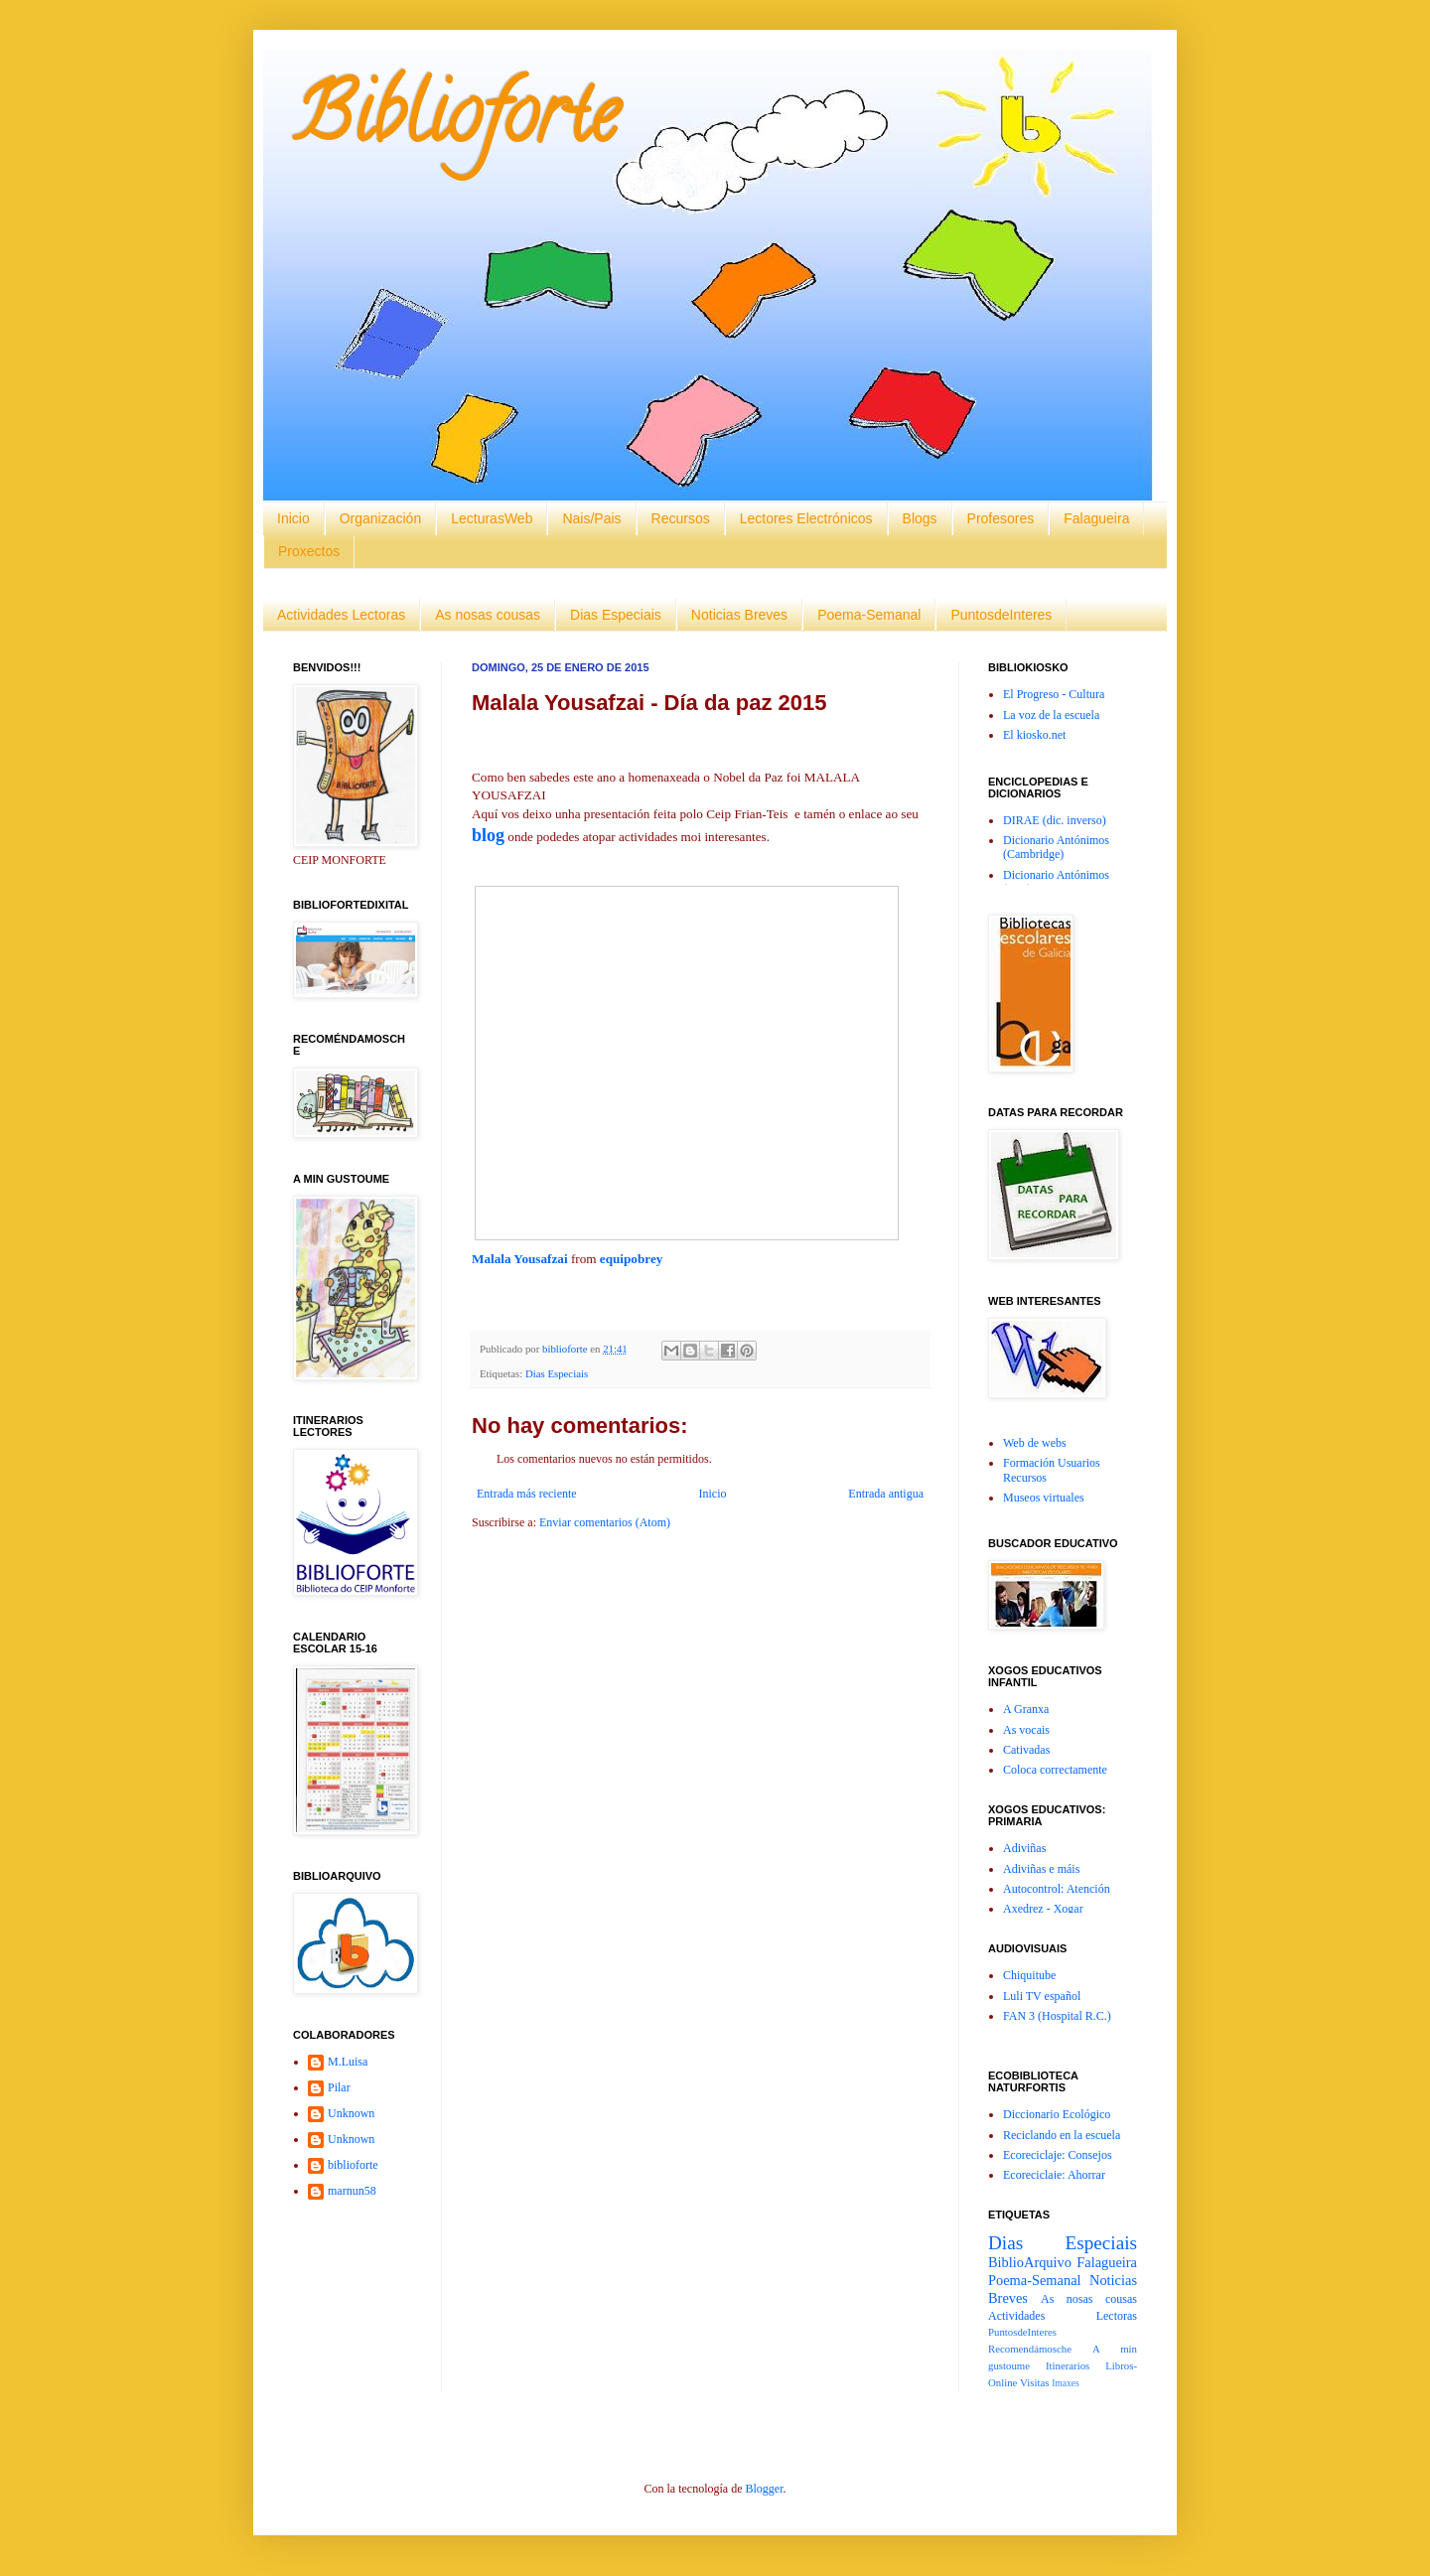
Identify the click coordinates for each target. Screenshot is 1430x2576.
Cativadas (1026, 1750)
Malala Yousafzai (520, 1258)
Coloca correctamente (1055, 1770)
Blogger (764, 2489)
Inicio (293, 518)
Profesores (1001, 518)
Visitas (1034, 2382)
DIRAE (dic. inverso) (1054, 820)
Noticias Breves (739, 615)
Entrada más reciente (527, 1494)
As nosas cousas (487, 615)
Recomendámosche (1030, 2349)
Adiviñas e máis (1041, 1869)
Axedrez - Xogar (1043, 1909)
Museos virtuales (1043, 1497)
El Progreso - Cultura (1053, 694)
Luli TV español (1041, 1996)
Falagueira (1096, 518)
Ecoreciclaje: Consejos (1057, 2155)
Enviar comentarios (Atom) (604, 1522)
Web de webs (1035, 1443)
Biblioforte (455, 123)
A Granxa (1026, 1709)
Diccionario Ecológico (1056, 2114)
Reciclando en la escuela (1061, 2135)
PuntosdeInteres (1001, 615)
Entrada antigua (886, 1494)
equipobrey (631, 1258)
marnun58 (352, 2191)
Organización (381, 518)
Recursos (680, 518)
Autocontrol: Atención (1056, 1889)
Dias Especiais (615, 615)
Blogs (920, 518)
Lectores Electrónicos (806, 518)
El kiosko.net (1034, 735)
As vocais (1026, 1730)
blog (488, 835)
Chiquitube (1029, 1975)
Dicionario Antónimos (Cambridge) (1056, 847)
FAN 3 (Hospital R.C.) (1057, 2016)
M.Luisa (347, 2062)
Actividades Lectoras (341, 615)
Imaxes (1065, 2382)
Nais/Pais (591, 518)
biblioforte (353, 2165)
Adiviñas (1024, 1848)
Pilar (339, 2087)
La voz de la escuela (1051, 715)
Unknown (351, 2113)
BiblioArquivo (1030, 2262)
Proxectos (309, 551)
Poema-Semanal (869, 615)
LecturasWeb (491, 518)
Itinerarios (1067, 2365)
